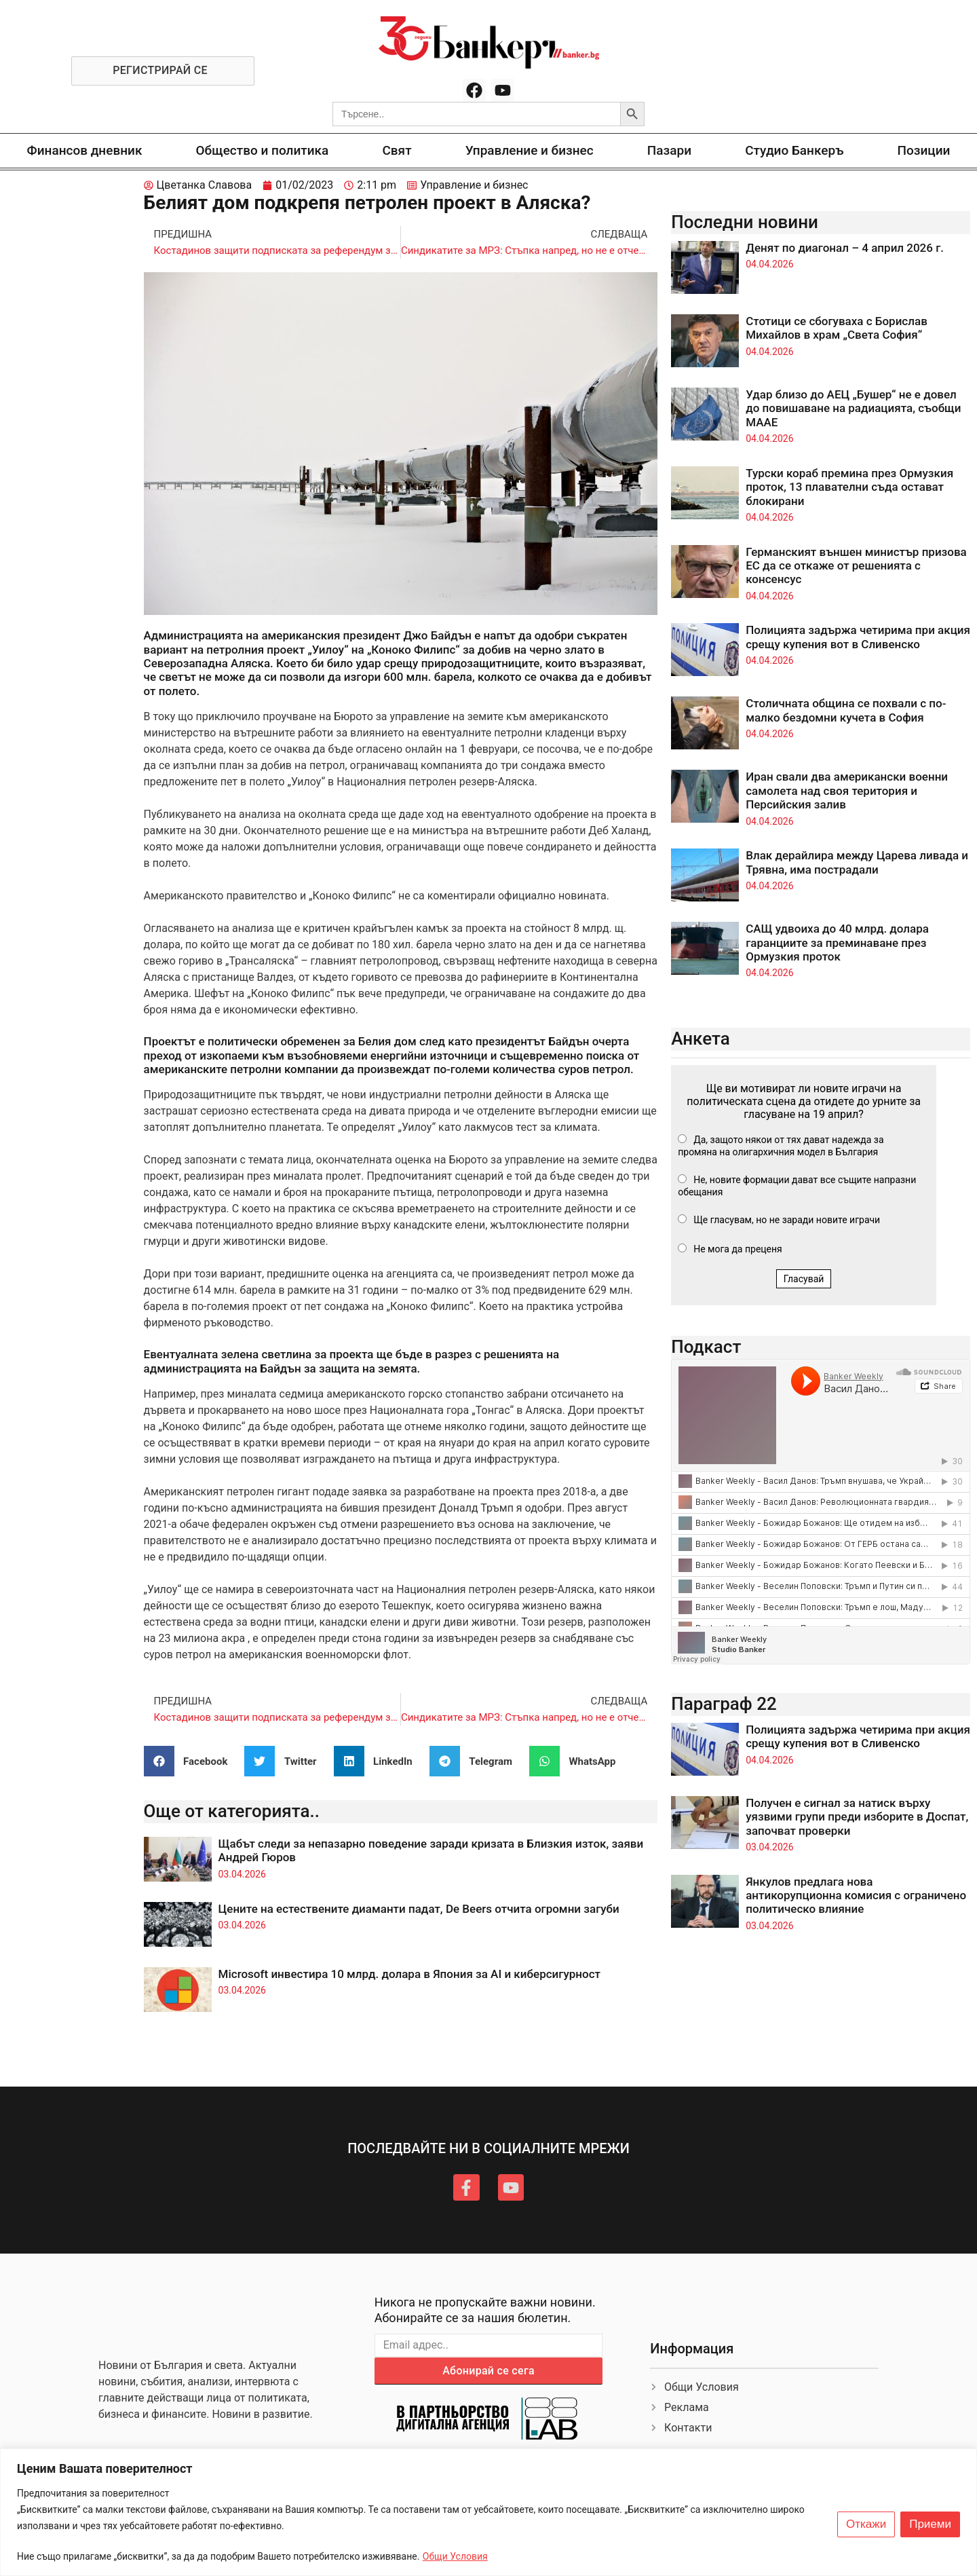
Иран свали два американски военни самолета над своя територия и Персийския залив (847, 790)
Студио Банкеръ (794, 150)
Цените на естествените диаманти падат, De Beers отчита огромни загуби (418, 1909)
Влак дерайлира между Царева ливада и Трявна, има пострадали (857, 862)
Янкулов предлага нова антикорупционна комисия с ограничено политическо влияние (856, 1895)
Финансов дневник (84, 150)
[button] (191, 1761)
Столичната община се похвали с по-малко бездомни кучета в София (846, 710)
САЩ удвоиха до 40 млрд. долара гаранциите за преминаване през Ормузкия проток (837, 942)
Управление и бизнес (529, 150)
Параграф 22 (724, 1704)
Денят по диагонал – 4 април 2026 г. (845, 248)
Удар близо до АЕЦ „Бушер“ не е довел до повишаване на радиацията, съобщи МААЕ (853, 408)
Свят (396, 150)
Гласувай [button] (804, 1278)
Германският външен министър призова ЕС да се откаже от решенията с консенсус (856, 565)
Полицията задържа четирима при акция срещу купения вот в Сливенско (858, 636)
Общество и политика (262, 150)
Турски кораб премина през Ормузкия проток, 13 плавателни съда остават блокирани (849, 487)
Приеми (930, 2524)
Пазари (669, 150)
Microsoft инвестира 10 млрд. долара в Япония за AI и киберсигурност (409, 1974)
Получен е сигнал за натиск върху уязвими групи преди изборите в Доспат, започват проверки (857, 1816)
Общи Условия (455, 2556)
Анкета (700, 1038)
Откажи (866, 2524)
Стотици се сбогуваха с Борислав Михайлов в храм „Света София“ (836, 327)
